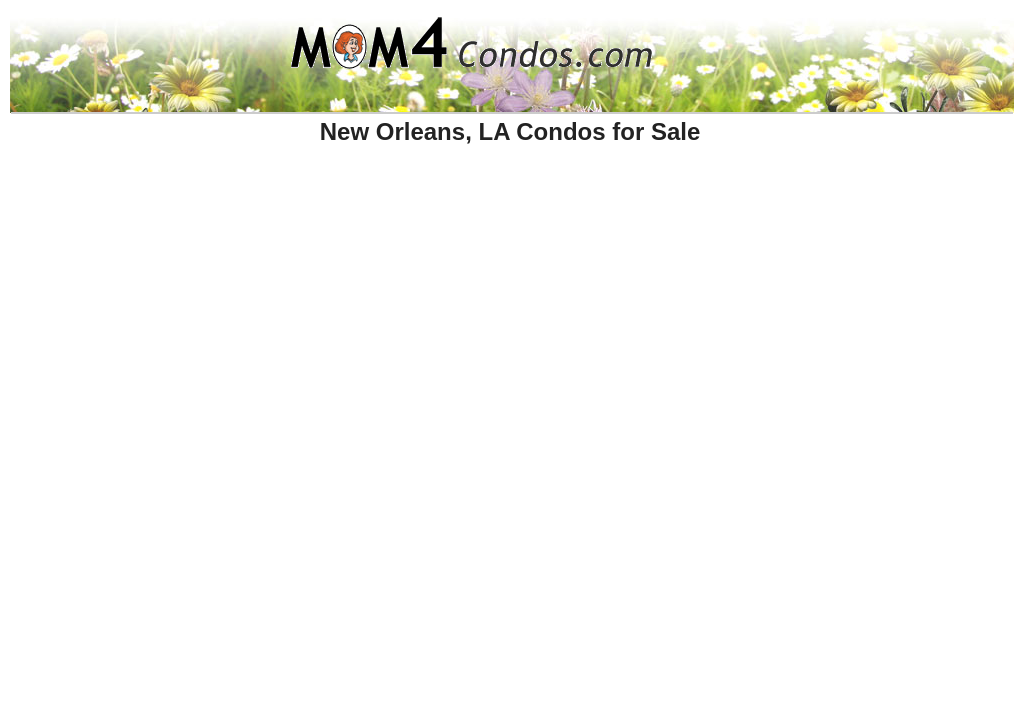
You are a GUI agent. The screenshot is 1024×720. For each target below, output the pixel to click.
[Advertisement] (433, 203)
